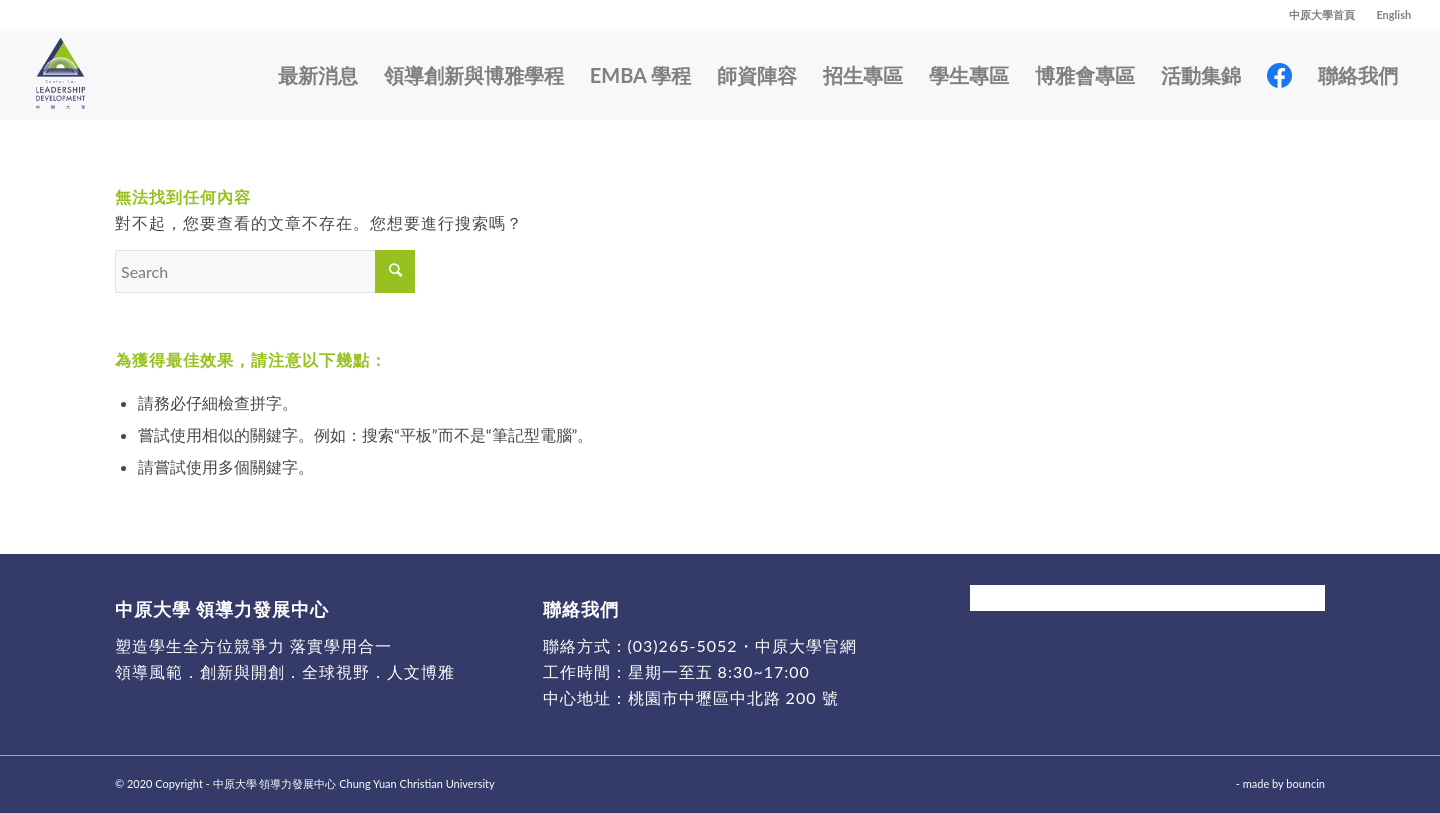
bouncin (1305, 783)
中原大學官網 (806, 645)
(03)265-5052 (683, 645)
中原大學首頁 (1322, 14)
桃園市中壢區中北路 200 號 (733, 697)
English (1393, 14)
